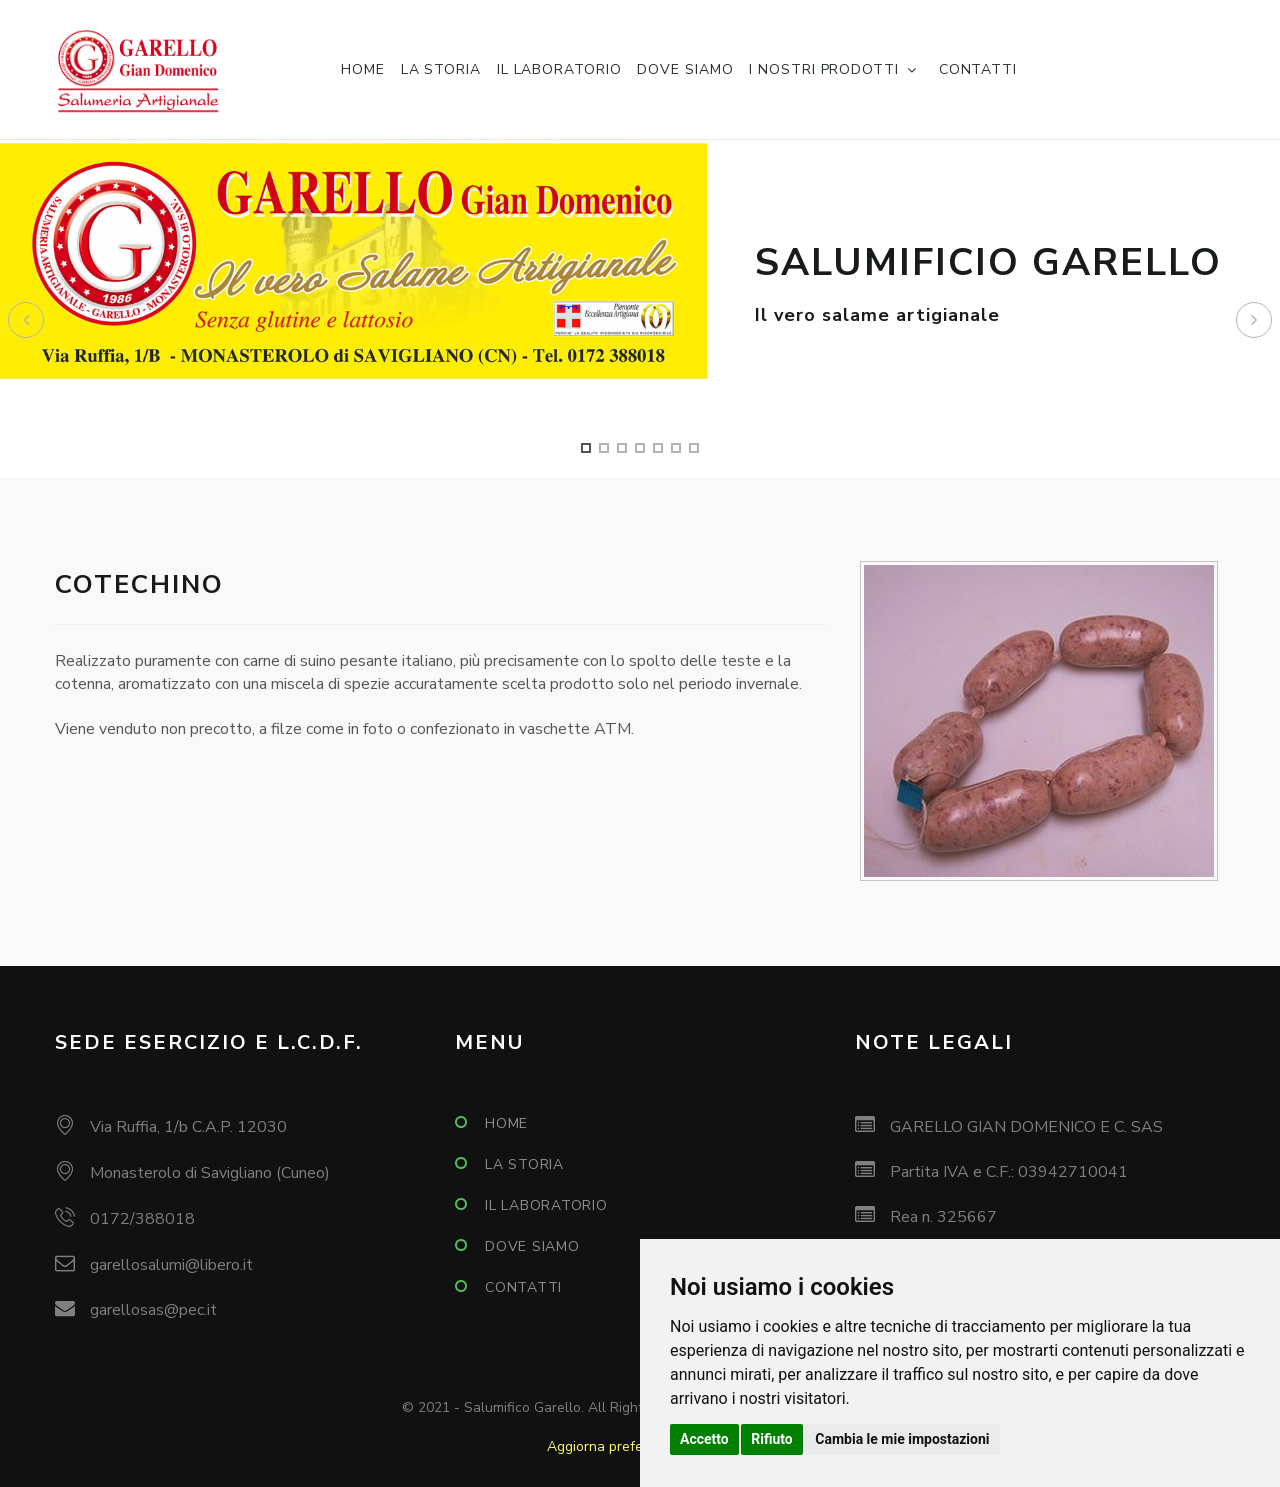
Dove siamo (685, 69)
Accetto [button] (704, 1439)
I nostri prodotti (823, 69)
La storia (441, 69)
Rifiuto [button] (772, 1439)
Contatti (978, 69)
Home (363, 69)
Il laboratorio (559, 69)
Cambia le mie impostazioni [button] (902, 1439)
